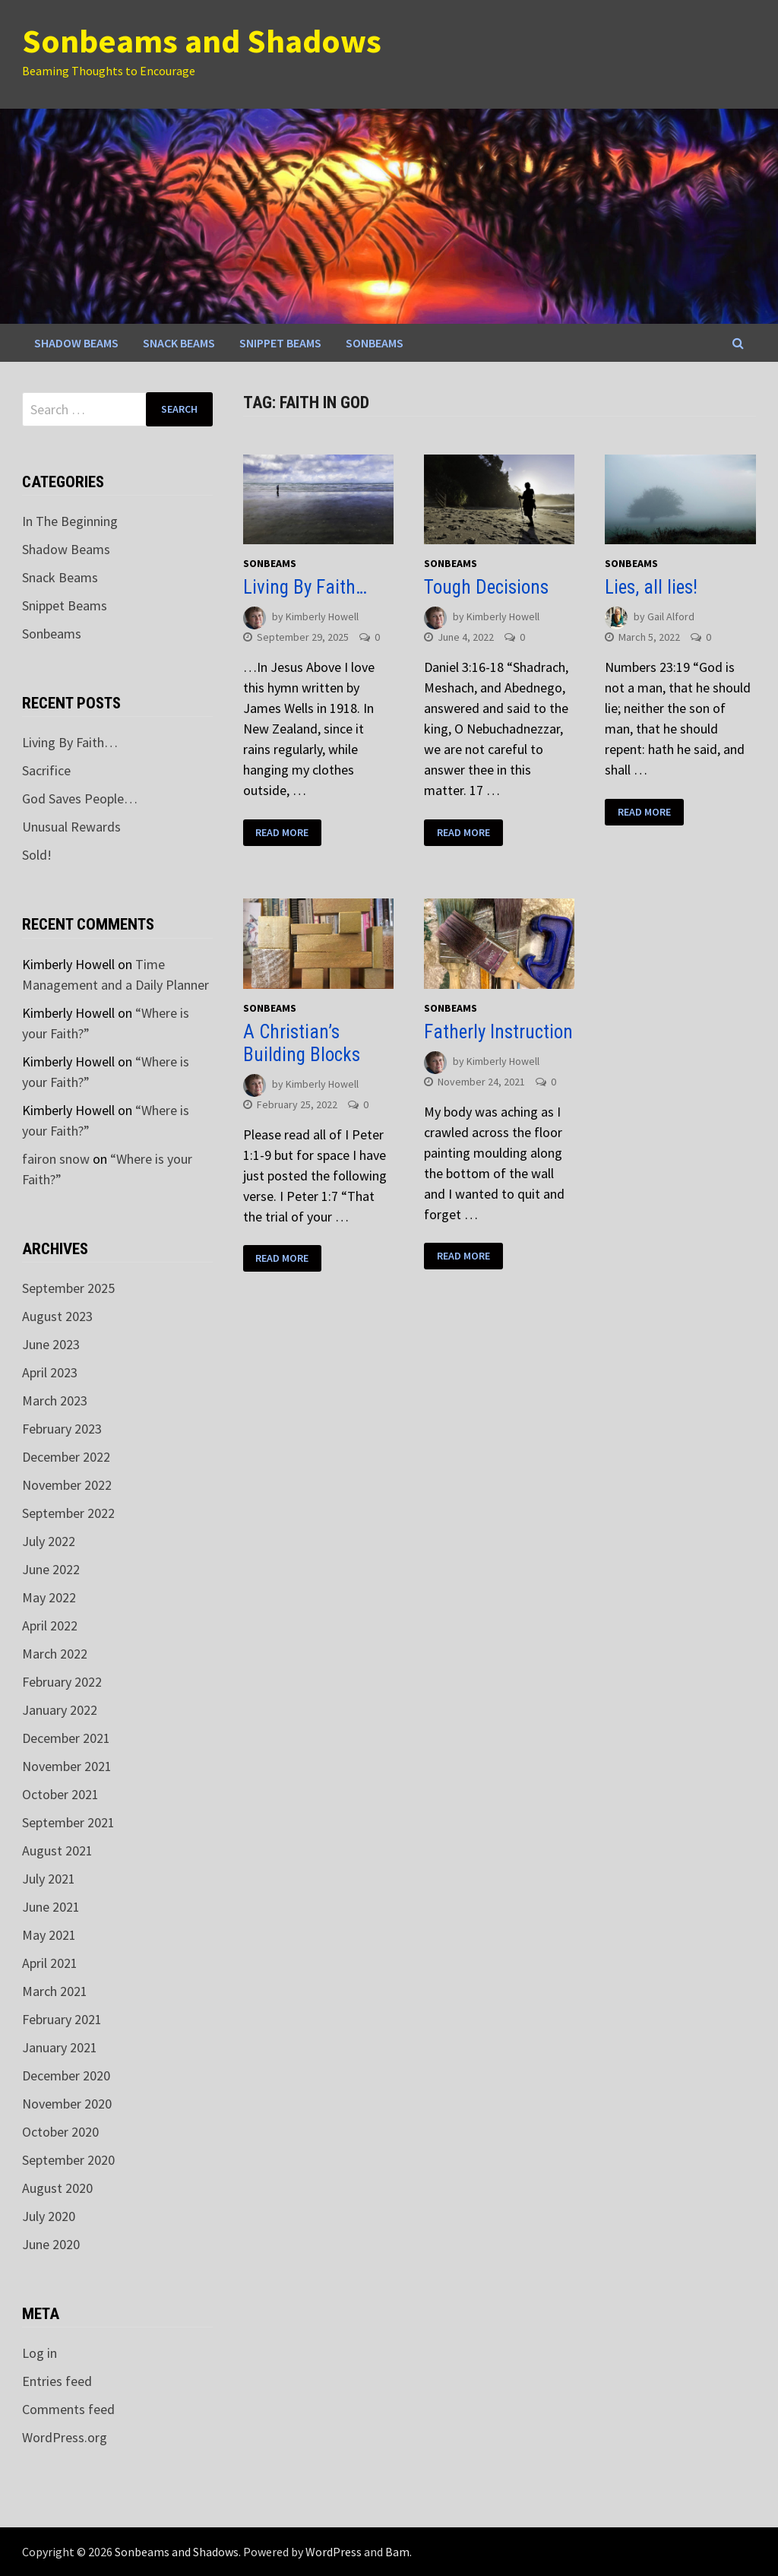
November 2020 (67, 2103)
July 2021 (48, 1878)
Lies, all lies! (651, 587)
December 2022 (66, 1456)
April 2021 (49, 1963)
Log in (39, 2353)
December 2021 (66, 1738)
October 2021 (60, 1794)
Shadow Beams (76, 342)
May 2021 (49, 1935)
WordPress (333, 2551)
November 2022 (67, 1485)
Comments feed (68, 2409)
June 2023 (51, 1344)
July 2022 (48, 1541)
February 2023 (62, 1428)
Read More (281, 832)
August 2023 (57, 1316)
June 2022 (51, 1569)
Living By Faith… (305, 587)
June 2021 (51, 1906)
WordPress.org (64, 2437)
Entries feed (57, 2381)
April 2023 (49, 1372)
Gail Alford (670, 617)
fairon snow (56, 1159)
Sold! (37, 854)
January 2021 (59, 2047)
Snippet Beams (280, 342)
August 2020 (57, 2188)
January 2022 (59, 1710)
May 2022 (49, 1597)
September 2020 (68, 2160)
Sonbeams (374, 342)
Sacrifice (46, 770)
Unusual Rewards (71, 826)
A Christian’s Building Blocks (301, 1043)
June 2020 (51, 2244)
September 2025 (68, 1288)
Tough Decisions (486, 587)
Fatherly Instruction (498, 1032)
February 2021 (62, 2019)
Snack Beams (179, 342)
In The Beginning (70, 521)
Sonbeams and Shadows (201, 41)
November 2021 (67, 1766)
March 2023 (54, 1400)
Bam (397, 2551)
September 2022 (68, 1513)
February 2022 (62, 1681)
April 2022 (49, 1625)
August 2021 (57, 1850)
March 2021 (54, 1991)
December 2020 (66, 2075)
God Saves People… (80, 798)
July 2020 (48, 2216)
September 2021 (68, 1822)
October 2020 (60, 2131)
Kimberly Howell (322, 617)
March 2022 (54, 1653)
